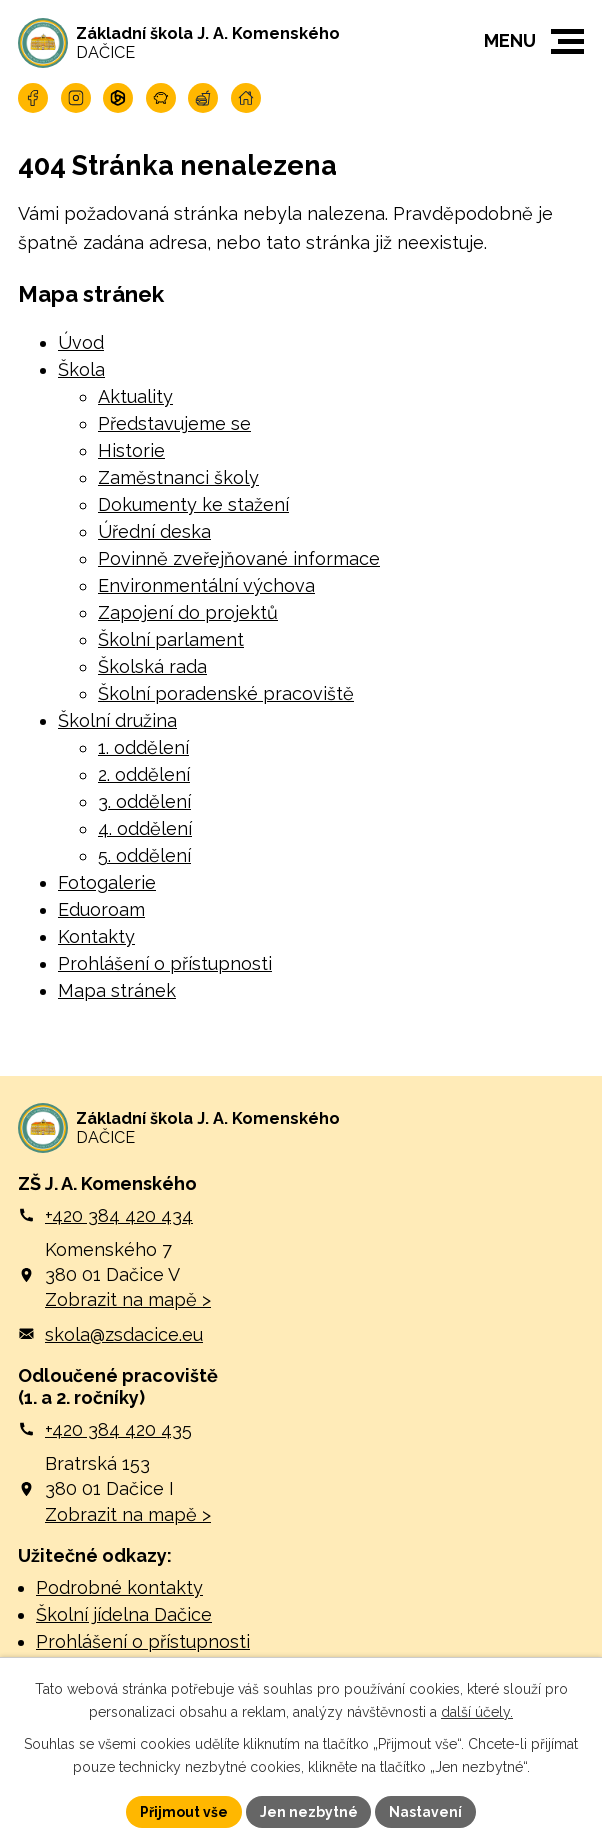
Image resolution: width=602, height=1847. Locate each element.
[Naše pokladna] (161, 98)
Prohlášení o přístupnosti (165, 963)
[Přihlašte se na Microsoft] (118, 98)
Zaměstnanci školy (178, 477)
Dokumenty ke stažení (193, 504)
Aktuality (135, 396)
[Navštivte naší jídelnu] (203, 98)
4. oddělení (145, 828)
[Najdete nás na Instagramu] (76, 98)
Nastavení (426, 1811)
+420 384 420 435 (118, 1429)
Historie (131, 450)
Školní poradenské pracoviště (226, 693)
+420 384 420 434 (119, 1215)
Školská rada (152, 666)
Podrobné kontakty (119, 1588)
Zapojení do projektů (188, 612)
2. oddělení (144, 774)
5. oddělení (144, 855)
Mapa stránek (117, 990)
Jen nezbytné (309, 1811)
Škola (81, 369)
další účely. (477, 1711)
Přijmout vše (184, 1811)
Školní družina (117, 720)
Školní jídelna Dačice (124, 1615)
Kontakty (96, 936)
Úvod (81, 342)
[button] (567, 41)
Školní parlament (171, 639)
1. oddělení (143, 747)
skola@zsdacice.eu (124, 1334)
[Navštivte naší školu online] (246, 98)
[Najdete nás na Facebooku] (33, 98)
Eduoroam (101, 909)
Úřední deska (154, 531)
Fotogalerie (107, 882)
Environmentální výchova (206, 585)
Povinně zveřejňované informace (239, 558)
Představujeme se (174, 423)
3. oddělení (144, 801)
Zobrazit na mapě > (128, 1300)
